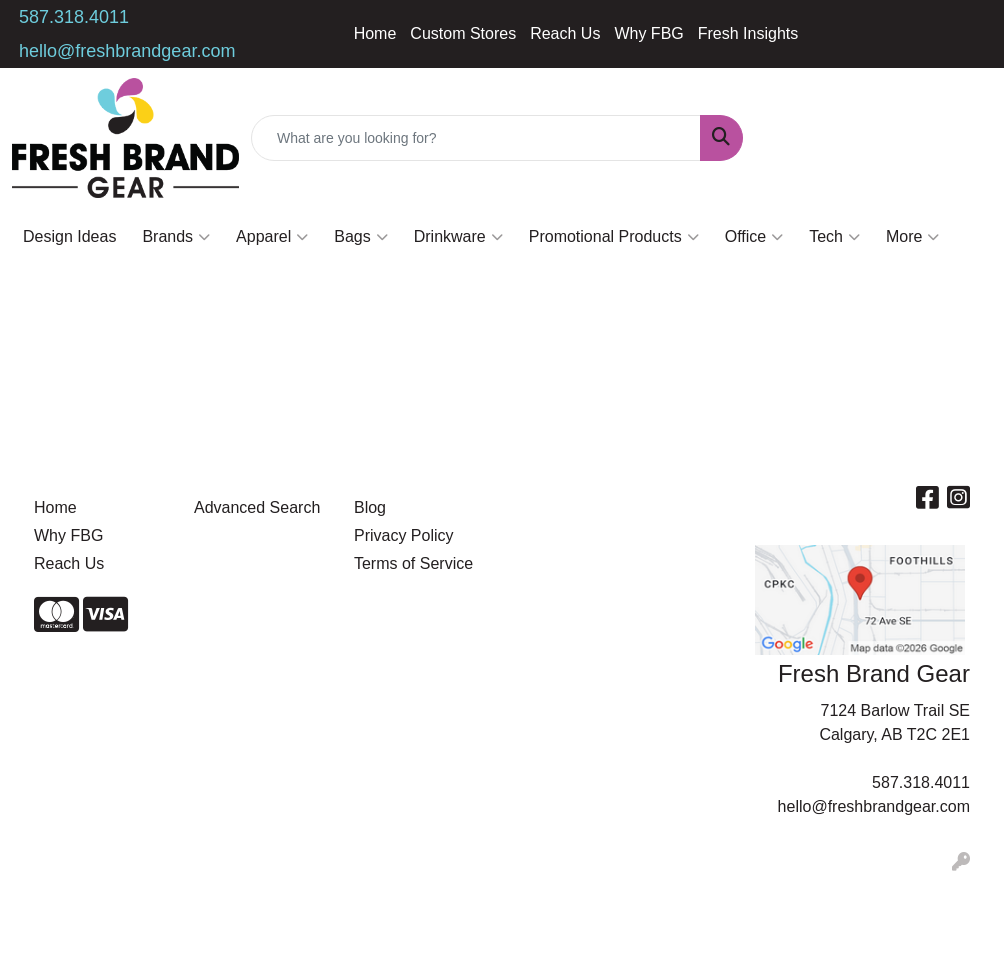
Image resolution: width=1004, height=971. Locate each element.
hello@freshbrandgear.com (127, 51)
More (912, 237)
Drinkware (458, 237)
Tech (834, 237)
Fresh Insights (748, 33)
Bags (360, 237)
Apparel (272, 237)
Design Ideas (69, 236)
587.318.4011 (74, 17)
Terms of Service (413, 563)
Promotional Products (614, 237)
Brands (176, 237)
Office (754, 237)
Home (375, 33)
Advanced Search (257, 507)
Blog (370, 507)
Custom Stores (463, 33)
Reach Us (565, 33)
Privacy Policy (404, 535)
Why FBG (648, 33)
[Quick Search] (476, 138)
